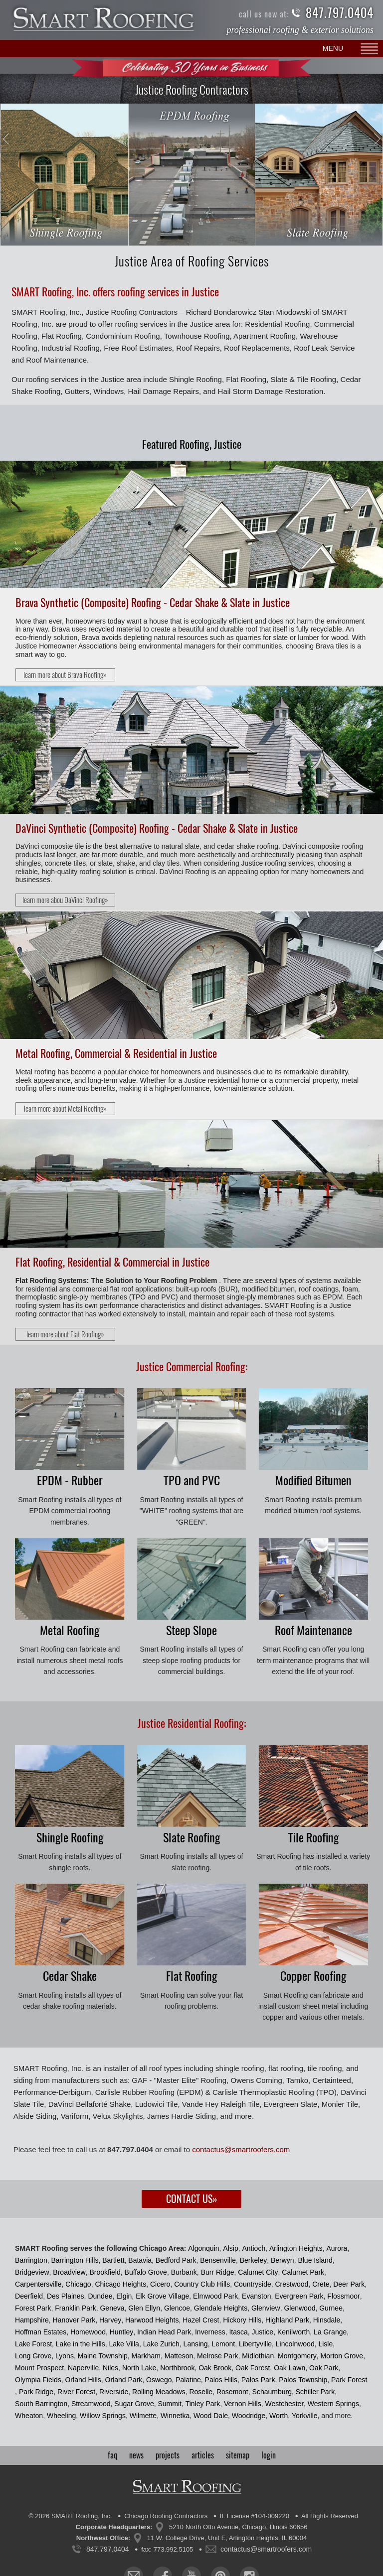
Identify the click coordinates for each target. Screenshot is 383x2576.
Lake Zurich (161, 2344)
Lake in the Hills (80, 2344)
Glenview (265, 2308)
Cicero (160, 2284)
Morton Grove (342, 2356)
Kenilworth (293, 2332)
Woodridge (248, 2416)
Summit (169, 2404)
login (268, 2455)
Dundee (100, 2296)
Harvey (110, 2320)
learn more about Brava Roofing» (65, 675)
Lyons (64, 2356)
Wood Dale (210, 2416)
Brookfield (105, 2272)
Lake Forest (33, 2344)
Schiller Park (315, 2392)
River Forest (76, 2392)
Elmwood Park (215, 2296)
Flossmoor (343, 2296)
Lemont (223, 2344)
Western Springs (333, 2404)
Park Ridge (36, 2392)
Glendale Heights (220, 2308)
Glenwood (299, 2308)
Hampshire (32, 2320)
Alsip (230, 2248)
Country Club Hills (202, 2284)
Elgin (124, 2296)
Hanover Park (74, 2320)
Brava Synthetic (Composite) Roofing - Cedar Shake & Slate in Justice (152, 602)
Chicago (78, 2284)
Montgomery (297, 2356)
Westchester (284, 2404)
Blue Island (315, 2260)
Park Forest (349, 2380)
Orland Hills (83, 2380)
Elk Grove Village (162, 2296)
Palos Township (303, 2380)
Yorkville (305, 2416)
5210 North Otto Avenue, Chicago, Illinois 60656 (238, 2527)
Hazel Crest (201, 2320)
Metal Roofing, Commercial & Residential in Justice (116, 1053)
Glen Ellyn (144, 2308)
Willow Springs (103, 2416)
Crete (320, 2284)
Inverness (210, 2332)
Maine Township (103, 2356)
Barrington (31, 2260)
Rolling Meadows (159, 2392)
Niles (110, 2368)
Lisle (325, 2344)
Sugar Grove (134, 2404)
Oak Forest (252, 2368)
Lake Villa (124, 2344)
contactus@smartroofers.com (241, 2149)
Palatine (188, 2380)
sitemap (237, 2455)
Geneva (112, 2308)
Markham (146, 2356)
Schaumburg (272, 2392)
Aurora (336, 2248)
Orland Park (124, 2380)
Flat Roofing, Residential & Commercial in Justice (112, 1262)
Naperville (83, 2368)
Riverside (113, 2392)
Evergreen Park (299, 2296)
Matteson (179, 2356)
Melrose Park (217, 2356)
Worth (278, 2416)
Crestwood (291, 2284)
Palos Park (258, 2380)
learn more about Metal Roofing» (65, 1109)
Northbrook (177, 2368)
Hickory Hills (242, 2320)
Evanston (256, 2296)
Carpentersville (38, 2284)
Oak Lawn (289, 2368)
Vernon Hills (242, 2404)
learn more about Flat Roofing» (65, 1334)
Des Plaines (65, 2296)
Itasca (238, 2332)
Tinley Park (203, 2404)
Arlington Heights (296, 2248)
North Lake (139, 2368)
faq (112, 2455)
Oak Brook (214, 2368)
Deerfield (29, 2296)
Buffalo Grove (146, 2272)
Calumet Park (303, 2272)
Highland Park (287, 2320)
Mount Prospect (39, 2368)
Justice (263, 2332)
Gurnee (331, 2308)
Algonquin (203, 2248)
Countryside (252, 2284)
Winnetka (175, 2416)
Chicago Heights (120, 2284)
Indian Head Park (164, 2332)
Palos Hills (221, 2380)
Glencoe (177, 2308)
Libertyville (255, 2344)
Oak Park (323, 2368)
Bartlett (113, 2260)
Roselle (200, 2392)
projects (168, 2455)
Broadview (69, 2272)
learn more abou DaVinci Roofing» (65, 900)
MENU (333, 48)
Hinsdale (326, 2320)
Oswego (159, 2380)
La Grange (330, 2332)
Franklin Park (75, 2308)
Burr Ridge (217, 2272)
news (136, 2455)
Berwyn (282, 2260)
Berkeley (253, 2260)
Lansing (196, 2344)
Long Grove (33, 2356)
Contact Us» (191, 2198)
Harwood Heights (152, 2320)
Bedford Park (176, 2260)
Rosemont (232, 2392)
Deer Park (349, 2284)
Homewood (88, 2332)
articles (203, 2455)
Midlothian (258, 2356)
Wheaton (29, 2416)
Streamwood (91, 2404)
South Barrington (41, 2404)
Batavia (140, 2260)
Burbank (184, 2272)
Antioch (253, 2248)
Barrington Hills (74, 2260)
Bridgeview (32, 2272)
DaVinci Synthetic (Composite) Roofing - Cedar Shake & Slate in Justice (156, 828)
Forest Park (33, 2308)
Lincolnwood (295, 2344)
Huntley (121, 2332)
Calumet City (258, 2272)
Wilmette (143, 2416)
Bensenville (218, 2260)
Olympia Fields (38, 2380)
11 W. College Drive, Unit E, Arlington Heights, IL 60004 (227, 2538)
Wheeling (61, 2416)
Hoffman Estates (40, 2332)
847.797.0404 (340, 13)
